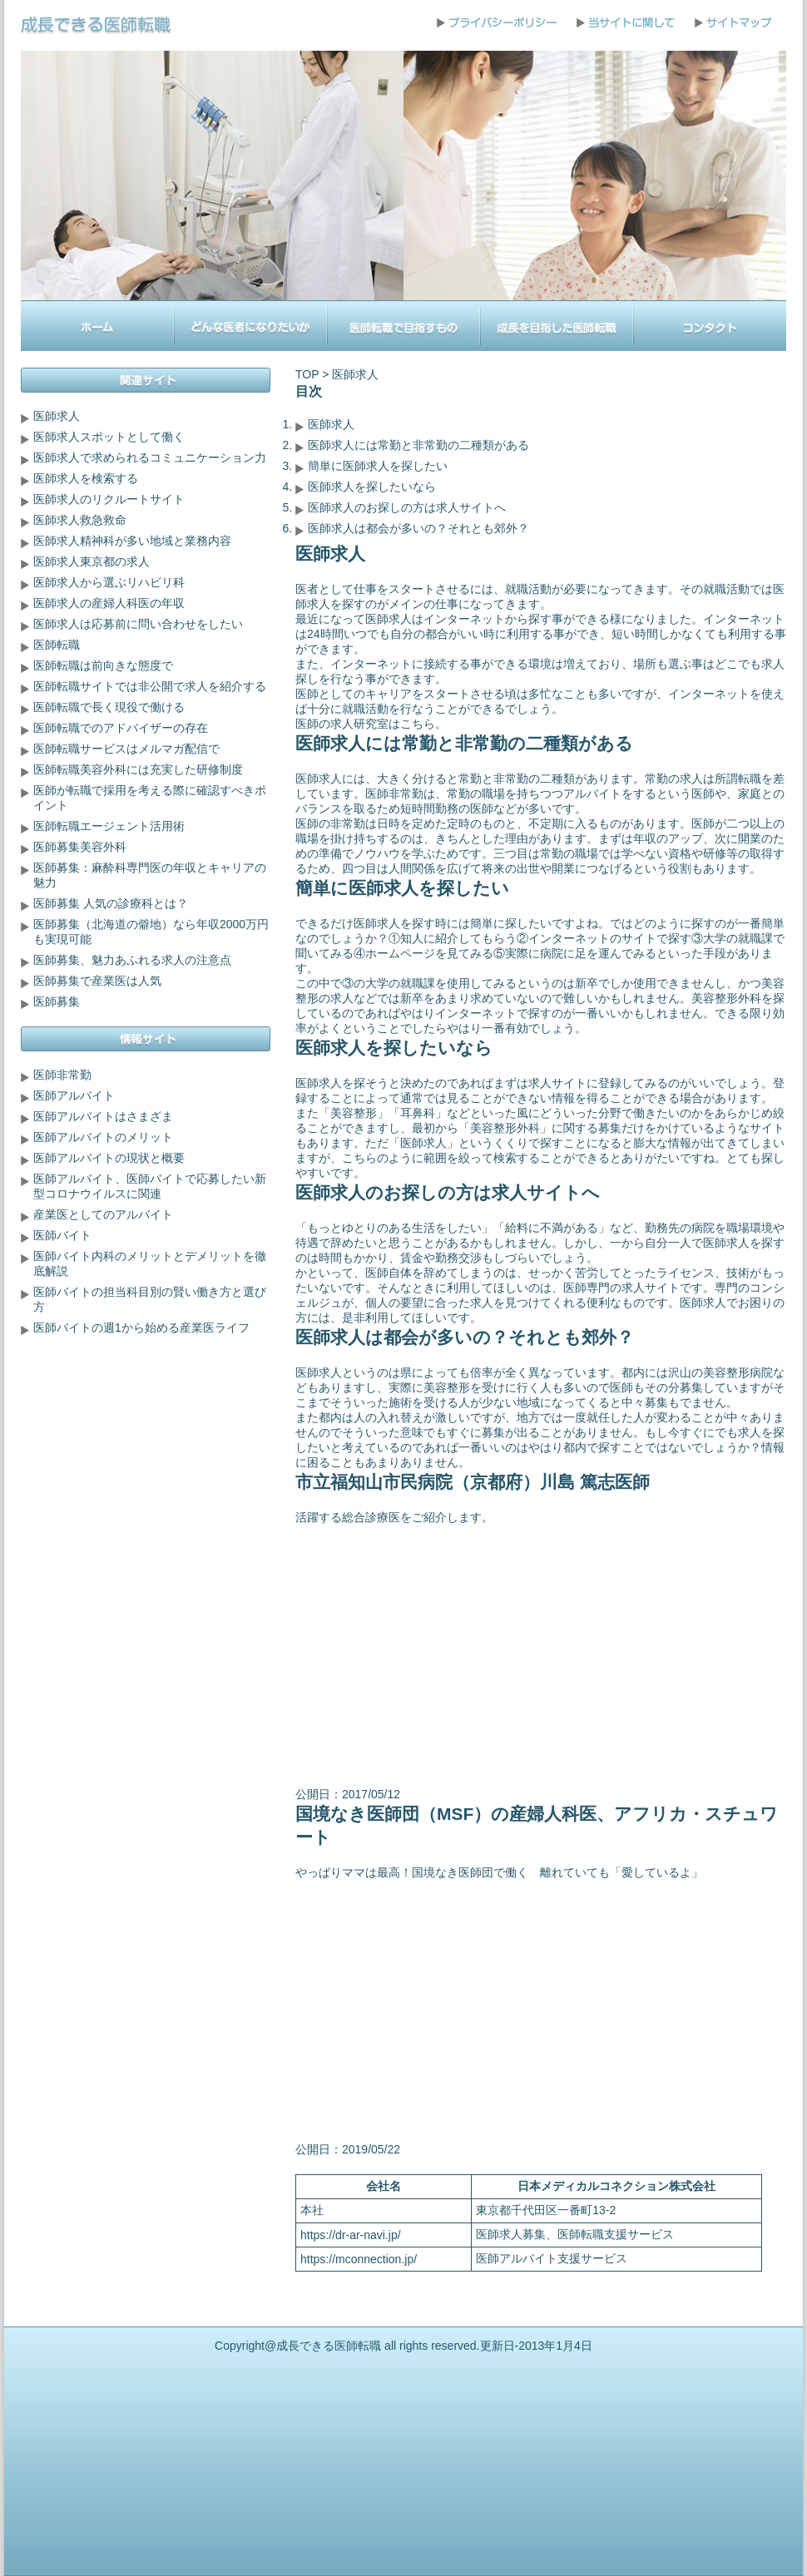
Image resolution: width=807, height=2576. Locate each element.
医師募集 (56, 1001)
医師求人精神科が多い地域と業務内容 (132, 540)
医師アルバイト (74, 1095)
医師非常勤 (62, 1074)
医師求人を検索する (85, 478)
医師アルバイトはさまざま (103, 1116)
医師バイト (62, 1235)
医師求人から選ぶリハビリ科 (109, 582)
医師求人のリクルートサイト (109, 499)
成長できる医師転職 (328, 2345)
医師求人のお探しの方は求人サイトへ (407, 507)
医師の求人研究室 (342, 723)
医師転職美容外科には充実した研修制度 (138, 769)
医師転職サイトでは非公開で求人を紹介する (149, 686)
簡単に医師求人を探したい (378, 465)
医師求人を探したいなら (372, 486)
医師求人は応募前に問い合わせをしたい (138, 623)
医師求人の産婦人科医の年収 (109, 603)
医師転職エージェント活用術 (109, 826)
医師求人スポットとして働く (109, 436)
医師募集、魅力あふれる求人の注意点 (132, 960)
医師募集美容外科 (79, 846)
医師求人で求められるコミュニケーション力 (149, 457)
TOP (307, 374)
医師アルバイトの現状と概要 (109, 1157)
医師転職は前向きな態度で (103, 665)
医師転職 (56, 644)
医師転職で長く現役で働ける (109, 707)
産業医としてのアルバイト (103, 1214)
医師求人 (331, 424)
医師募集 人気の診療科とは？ (110, 903)
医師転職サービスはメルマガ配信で (126, 748)
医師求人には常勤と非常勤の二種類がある (418, 445)
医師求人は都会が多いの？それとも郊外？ (418, 528)
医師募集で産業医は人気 (97, 980)
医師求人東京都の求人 (91, 561)
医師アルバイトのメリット (103, 1137)
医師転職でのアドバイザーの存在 (120, 727)
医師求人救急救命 (79, 520)
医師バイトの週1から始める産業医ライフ (141, 1327)
